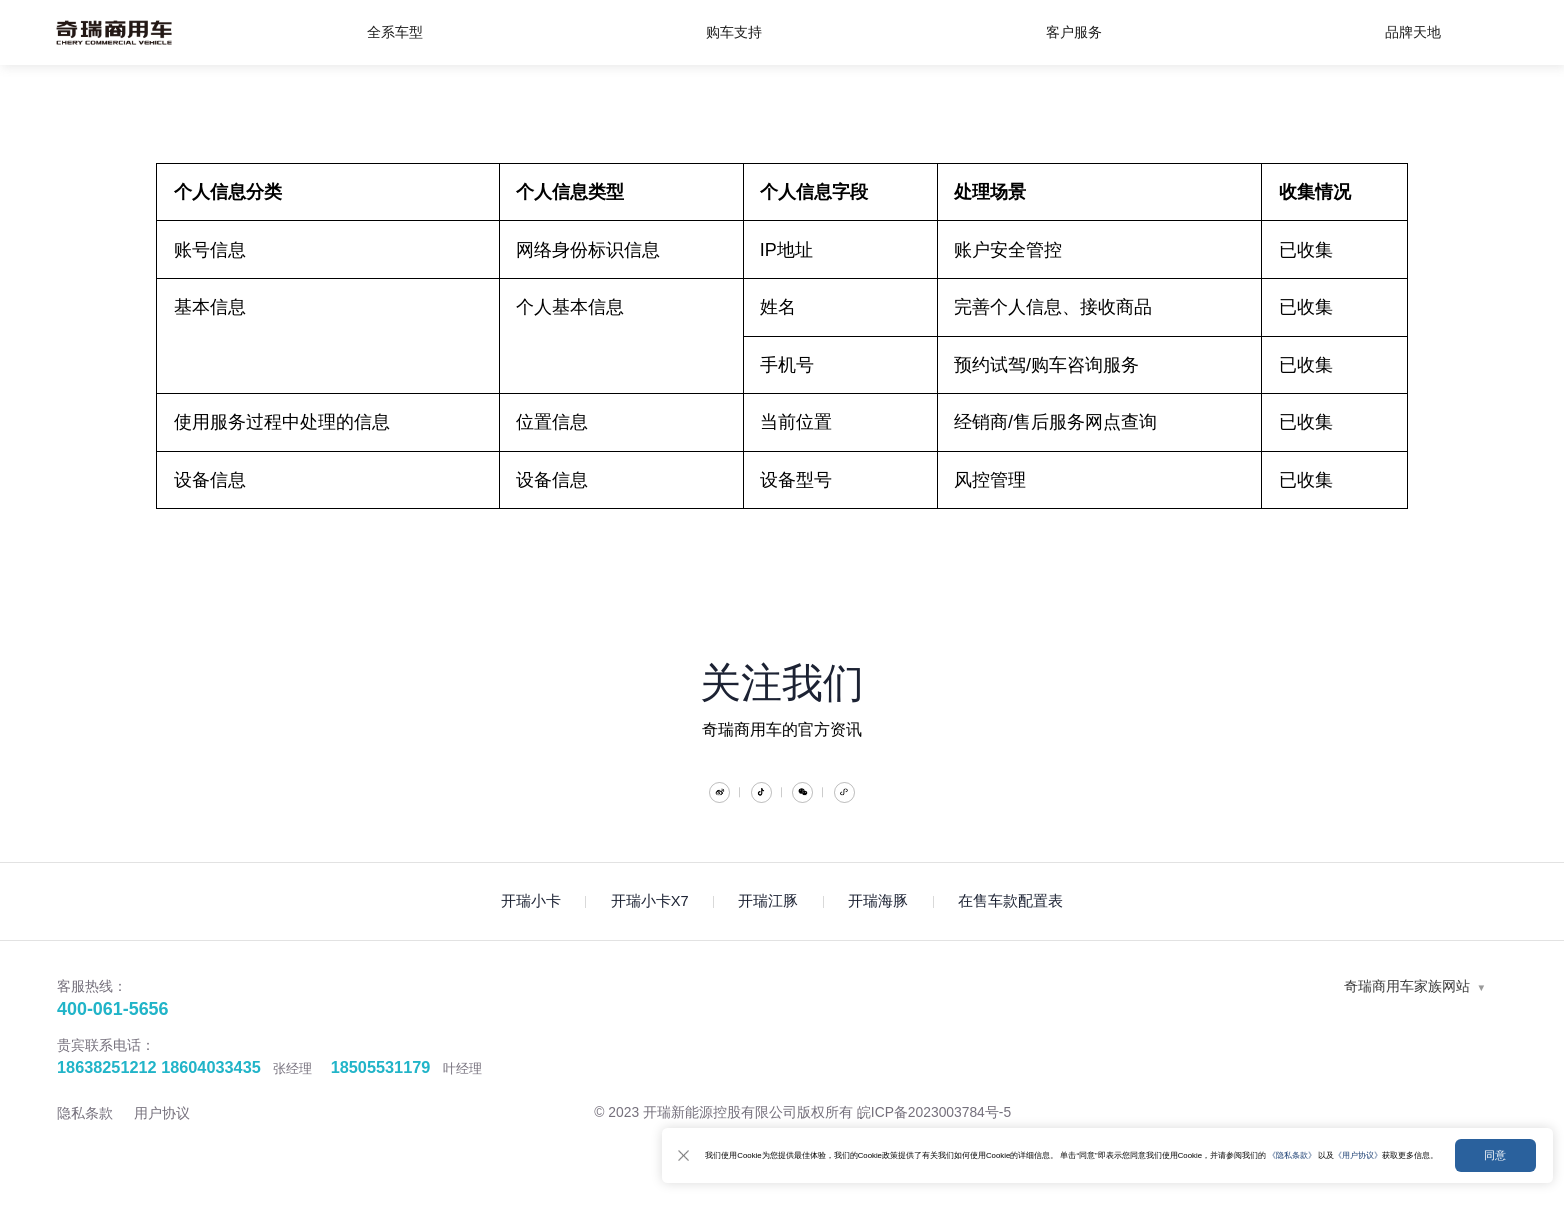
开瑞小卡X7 (650, 930)
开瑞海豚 (878, 930)
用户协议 (162, 1141)
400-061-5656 (113, 1037)
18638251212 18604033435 (159, 1095)
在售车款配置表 (1010, 930)
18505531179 (381, 1095)
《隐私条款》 (1221, 1145)
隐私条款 (85, 1141)
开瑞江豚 (768, 930)
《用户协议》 (1312, 1145)
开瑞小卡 (531, 930)
